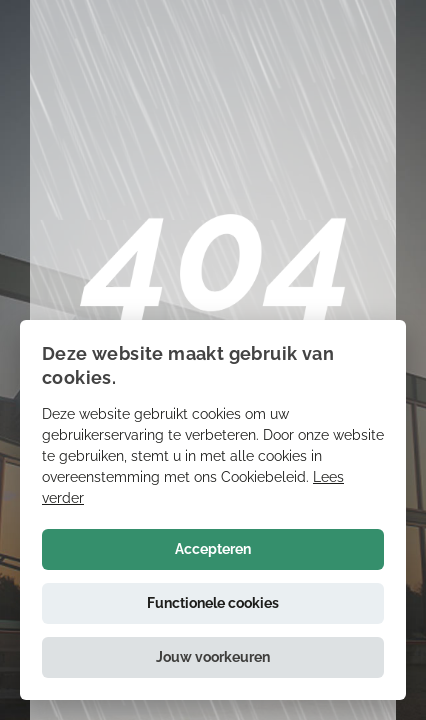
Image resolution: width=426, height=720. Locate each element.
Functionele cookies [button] (213, 603)
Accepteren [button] (213, 549)
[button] (213, 657)
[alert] (213, 510)
